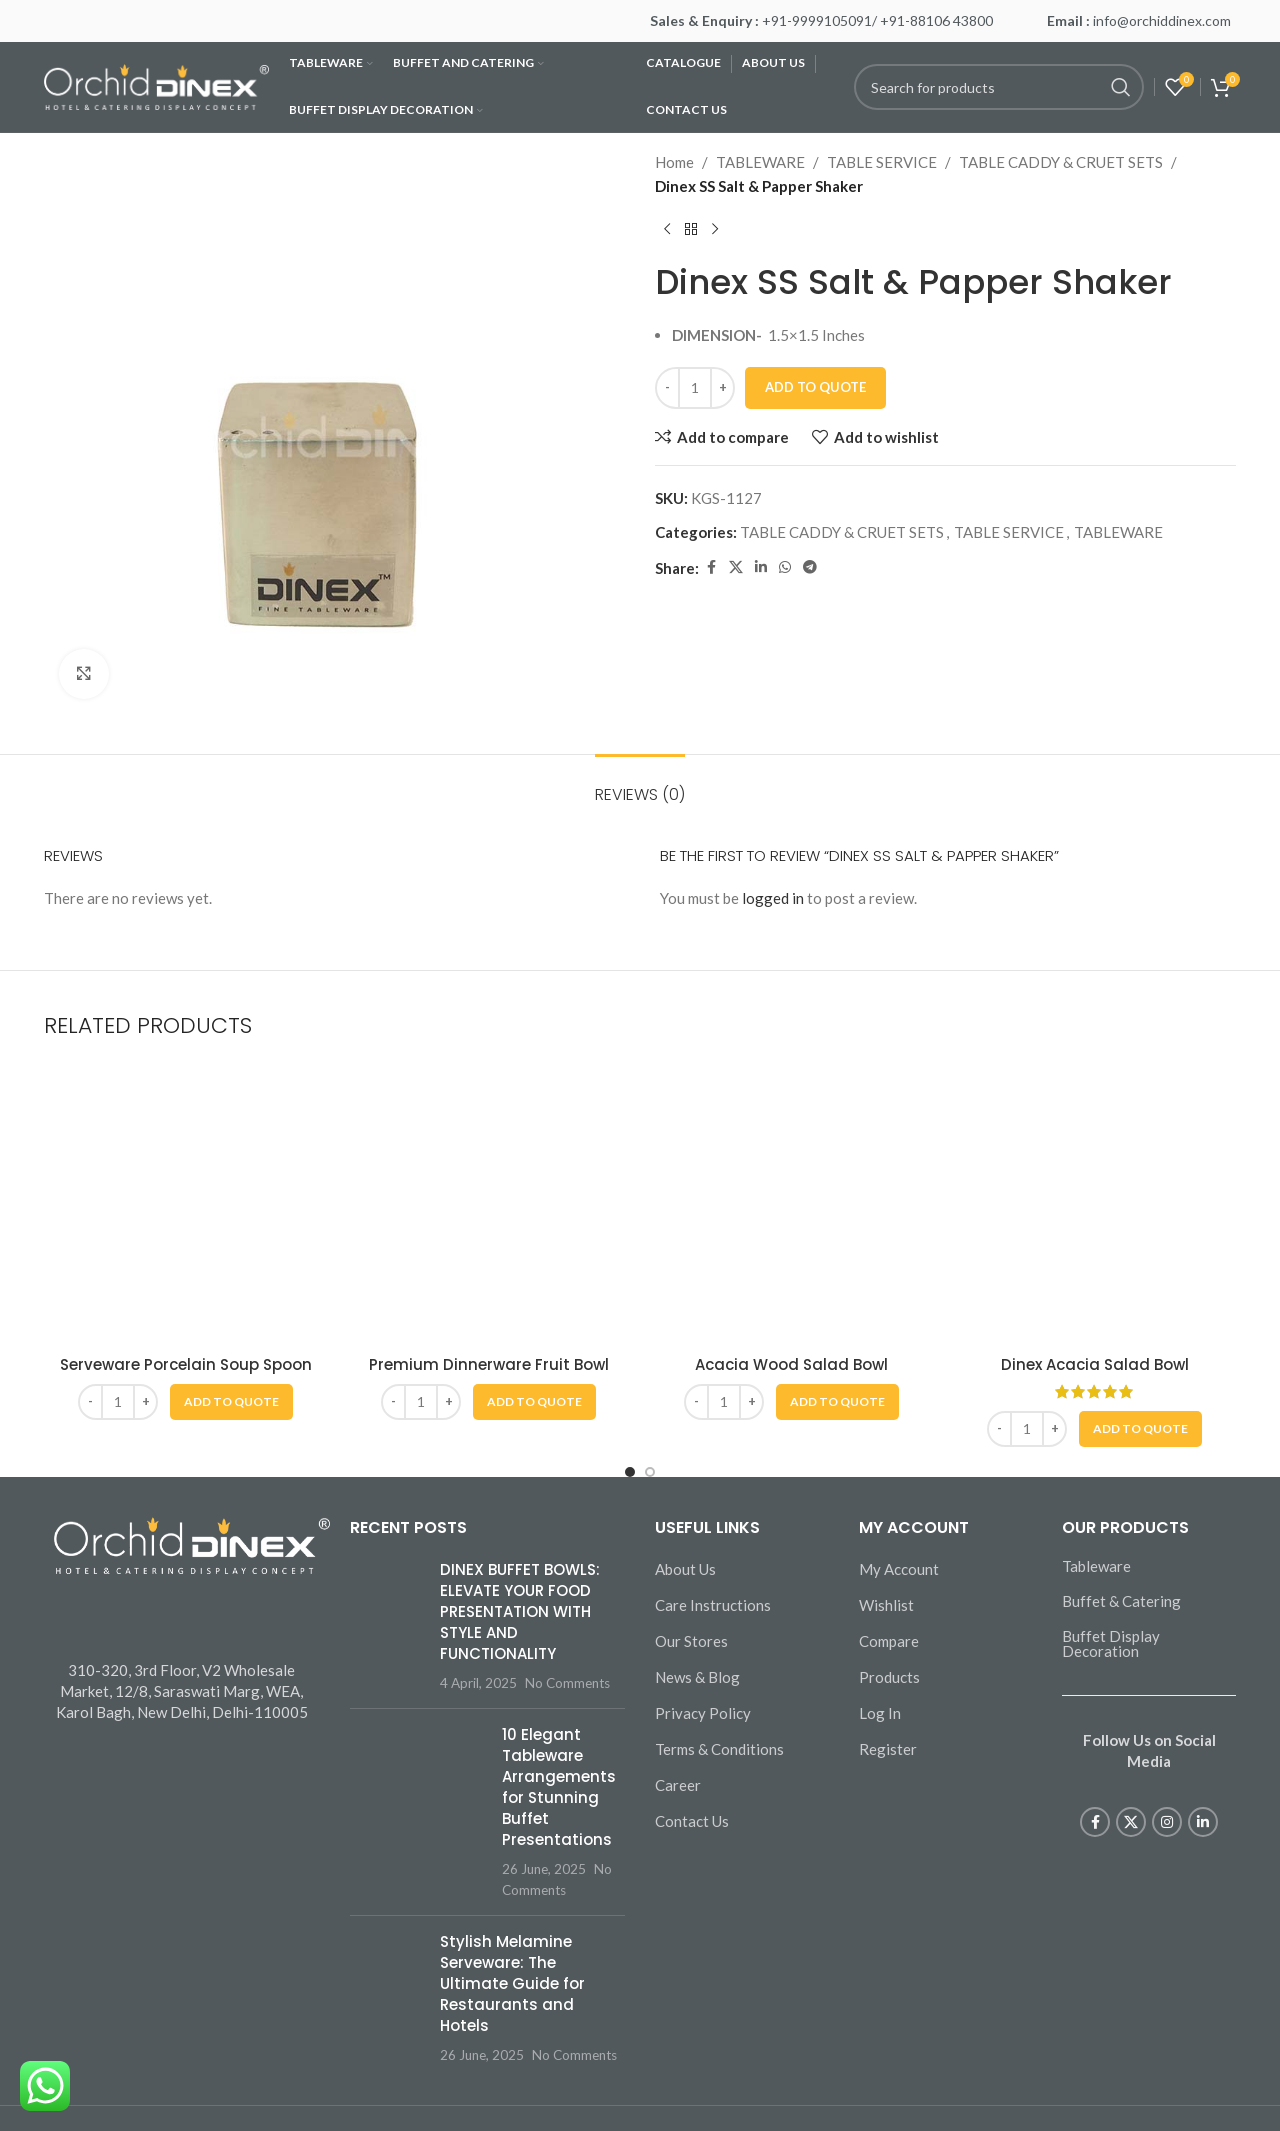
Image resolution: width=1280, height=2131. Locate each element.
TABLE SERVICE (882, 162)
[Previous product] (667, 230)
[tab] (640, 784)
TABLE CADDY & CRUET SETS (1061, 162)
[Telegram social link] (810, 567)
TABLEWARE (760, 162)
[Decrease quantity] (667, 388)
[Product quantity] (695, 388)
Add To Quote (815, 387)
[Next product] (715, 230)
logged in (773, 898)
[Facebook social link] (711, 567)
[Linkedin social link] (761, 567)
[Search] (999, 87)
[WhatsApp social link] (785, 567)
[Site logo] (156, 85)
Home (674, 162)
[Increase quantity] (722, 388)
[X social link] (736, 567)
